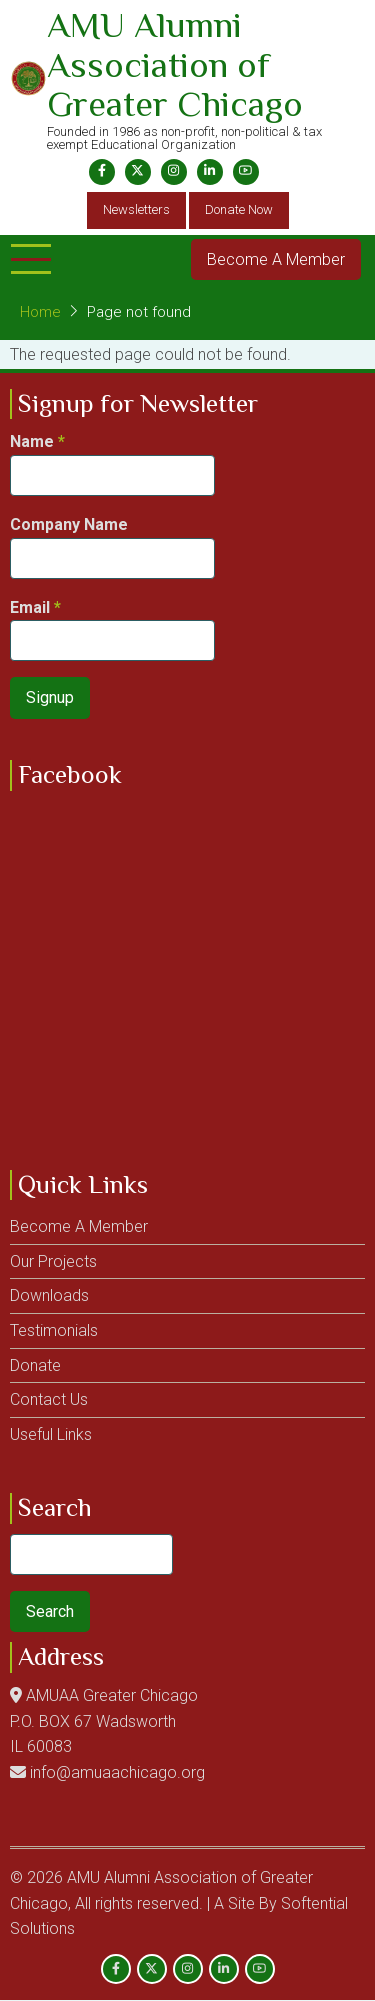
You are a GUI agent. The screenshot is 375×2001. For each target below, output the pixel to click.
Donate (35, 1365)
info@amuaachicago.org (117, 1772)
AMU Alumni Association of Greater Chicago (175, 64)
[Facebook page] (102, 172)
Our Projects (53, 1261)
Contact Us (49, 1399)
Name (32, 441)
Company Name (69, 524)
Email (30, 607)
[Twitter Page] (138, 172)
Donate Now (239, 209)
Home (40, 312)
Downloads (49, 1295)
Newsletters (136, 209)
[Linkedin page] (210, 172)
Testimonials (54, 1330)
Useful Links (51, 1434)
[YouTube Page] (246, 172)
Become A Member (276, 259)
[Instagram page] (174, 172)
